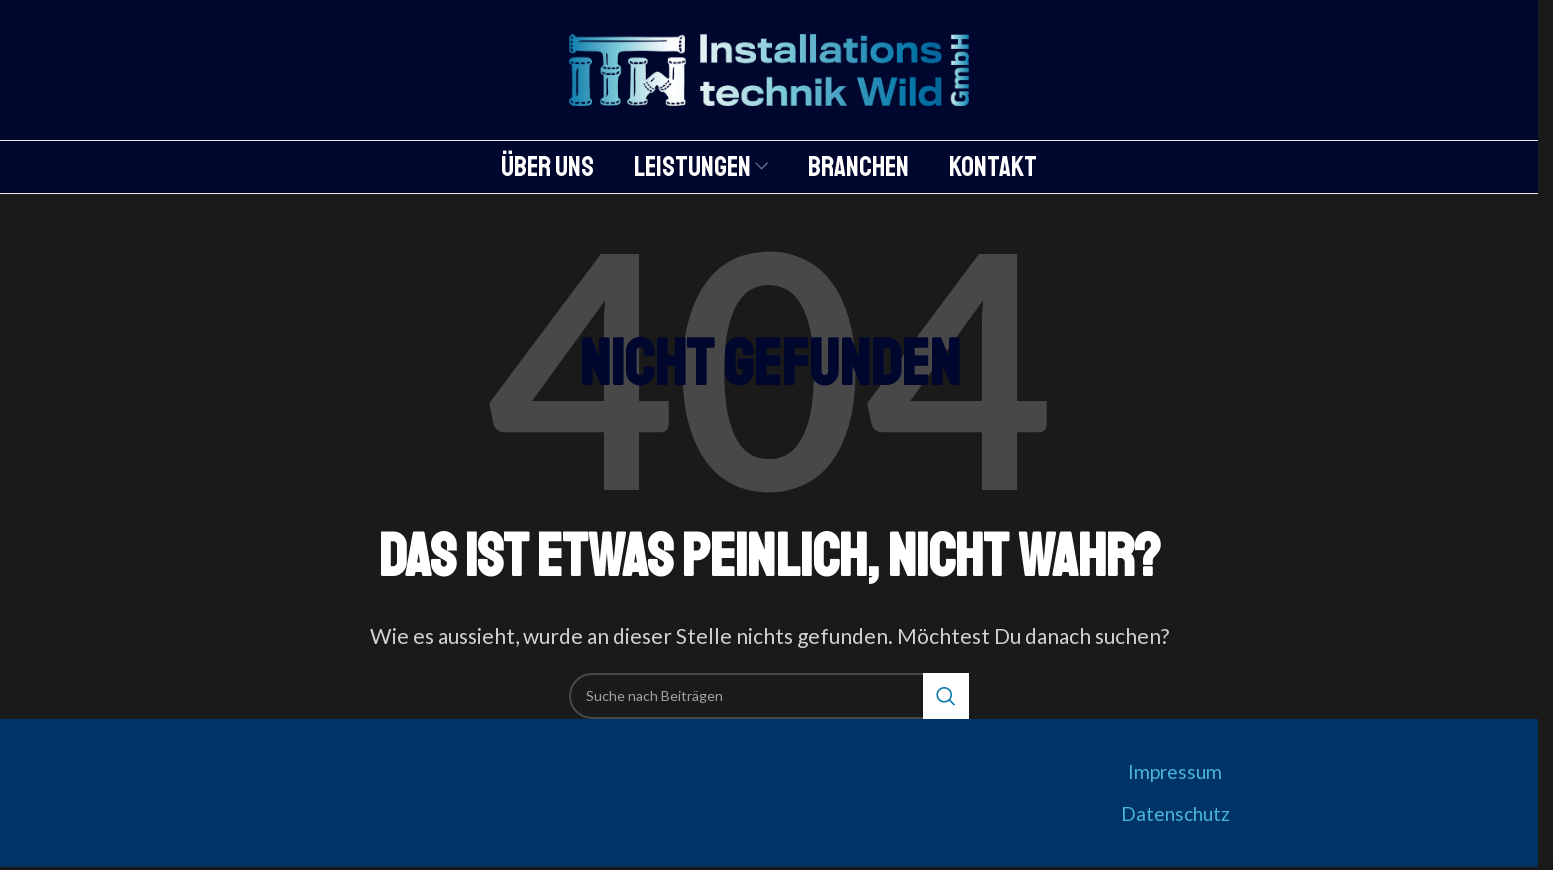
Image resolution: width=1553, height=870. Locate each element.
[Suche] (769, 696)
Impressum (1175, 771)
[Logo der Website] (769, 67)
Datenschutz (1175, 813)
